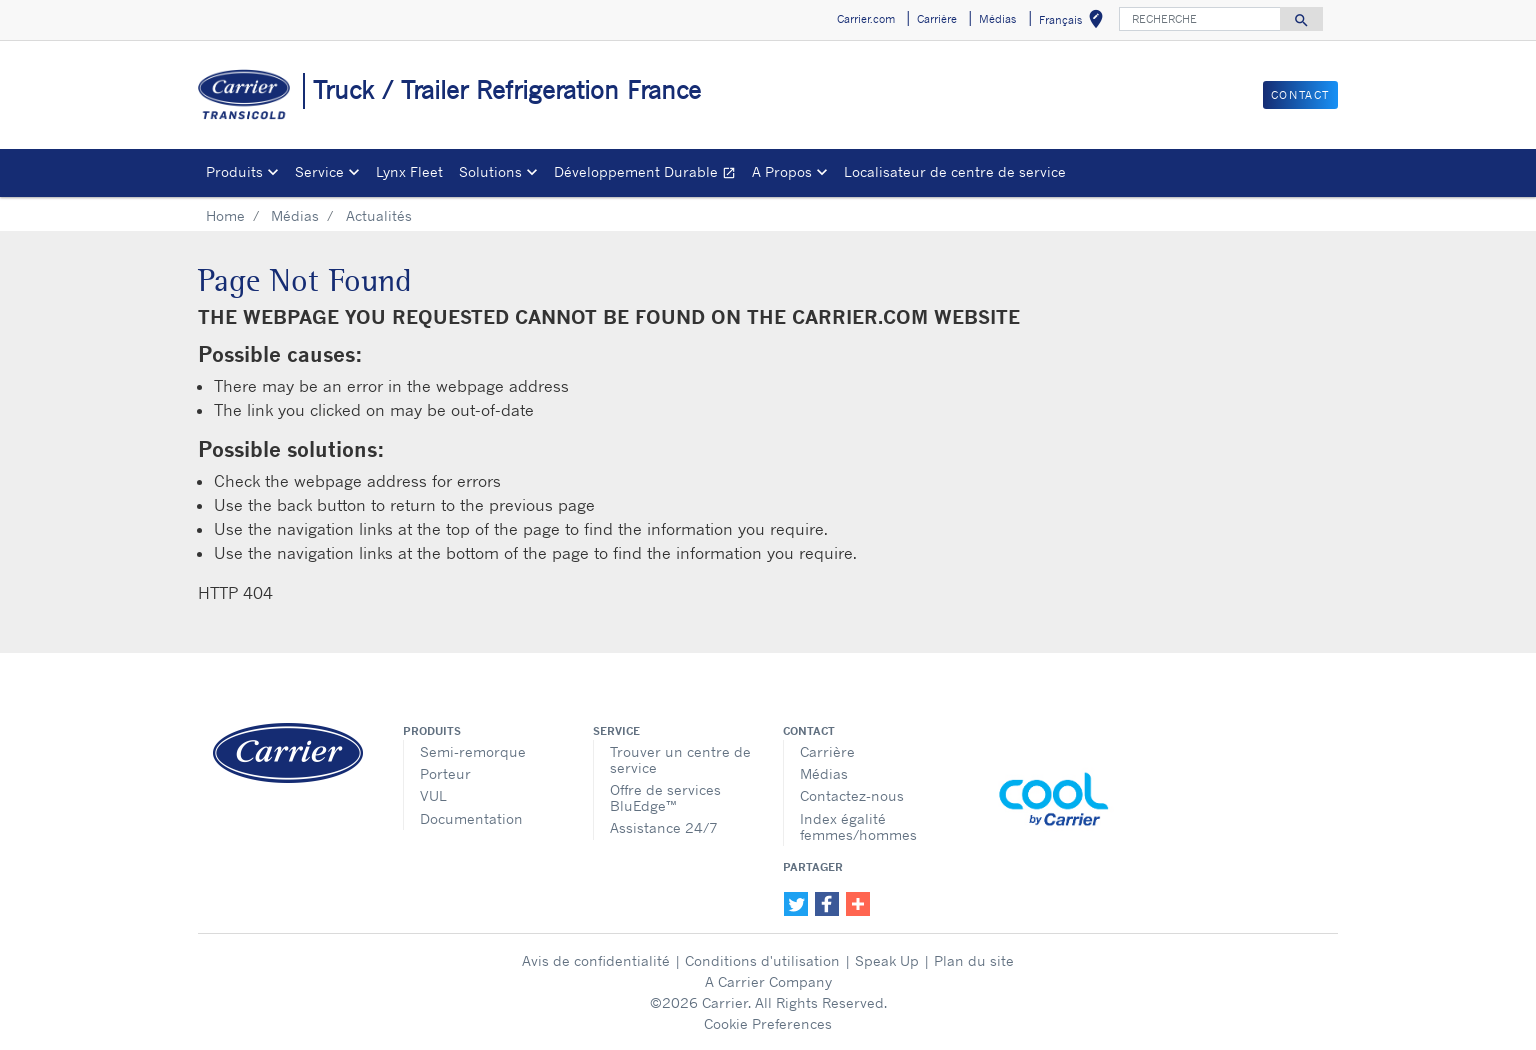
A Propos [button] (782, 171)
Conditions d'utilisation (762, 960)
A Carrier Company (768, 981)
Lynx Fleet (409, 171)
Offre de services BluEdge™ (665, 797)
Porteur (445, 773)
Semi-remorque (473, 751)
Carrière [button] (937, 19)
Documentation (471, 818)
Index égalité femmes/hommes (858, 826)
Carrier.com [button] (866, 19)
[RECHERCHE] (1200, 19)
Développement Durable (649, 174)
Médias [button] (997, 19)
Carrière (827, 751)
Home (225, 215)
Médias (295, 215)
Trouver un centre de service (680, 759)
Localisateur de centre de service (955, 171)
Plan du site (974, 960)
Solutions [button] (490, 171)
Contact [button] (1300, 95)
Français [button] (1075, 22)
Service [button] (319, 171)
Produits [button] (234, 171)
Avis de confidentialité (596, 960)
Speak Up (887, 960)
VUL (433, 795)
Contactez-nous (852, 795)
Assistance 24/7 (664, 827)
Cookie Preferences (768, 1023)
